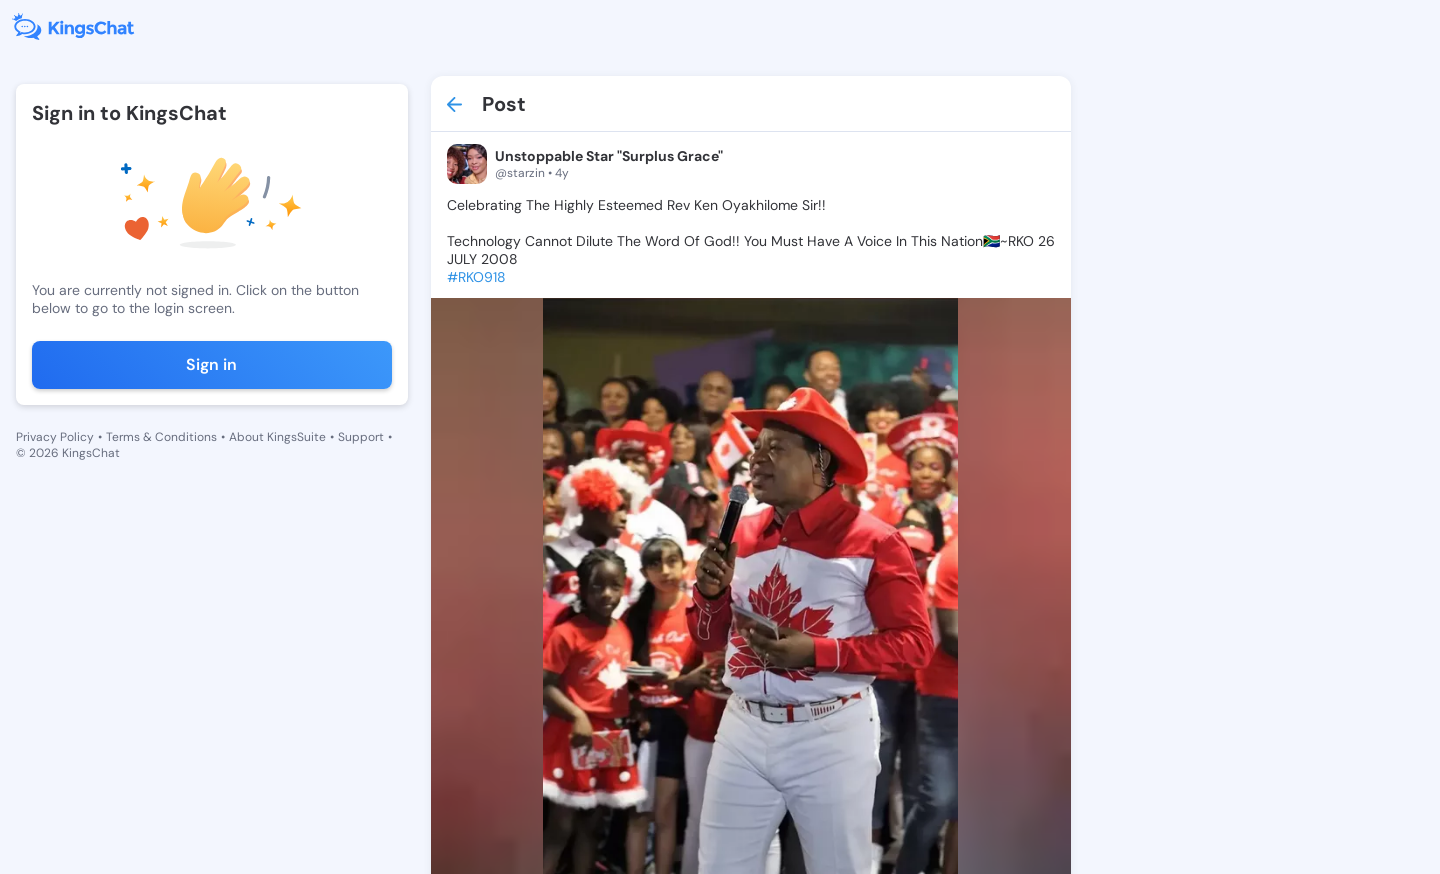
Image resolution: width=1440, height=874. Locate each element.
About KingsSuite (277, 437)
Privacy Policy (55, 437)
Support (361, 437)
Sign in (211, 364)
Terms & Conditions (161, 437)
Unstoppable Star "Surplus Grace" (609, 156)
